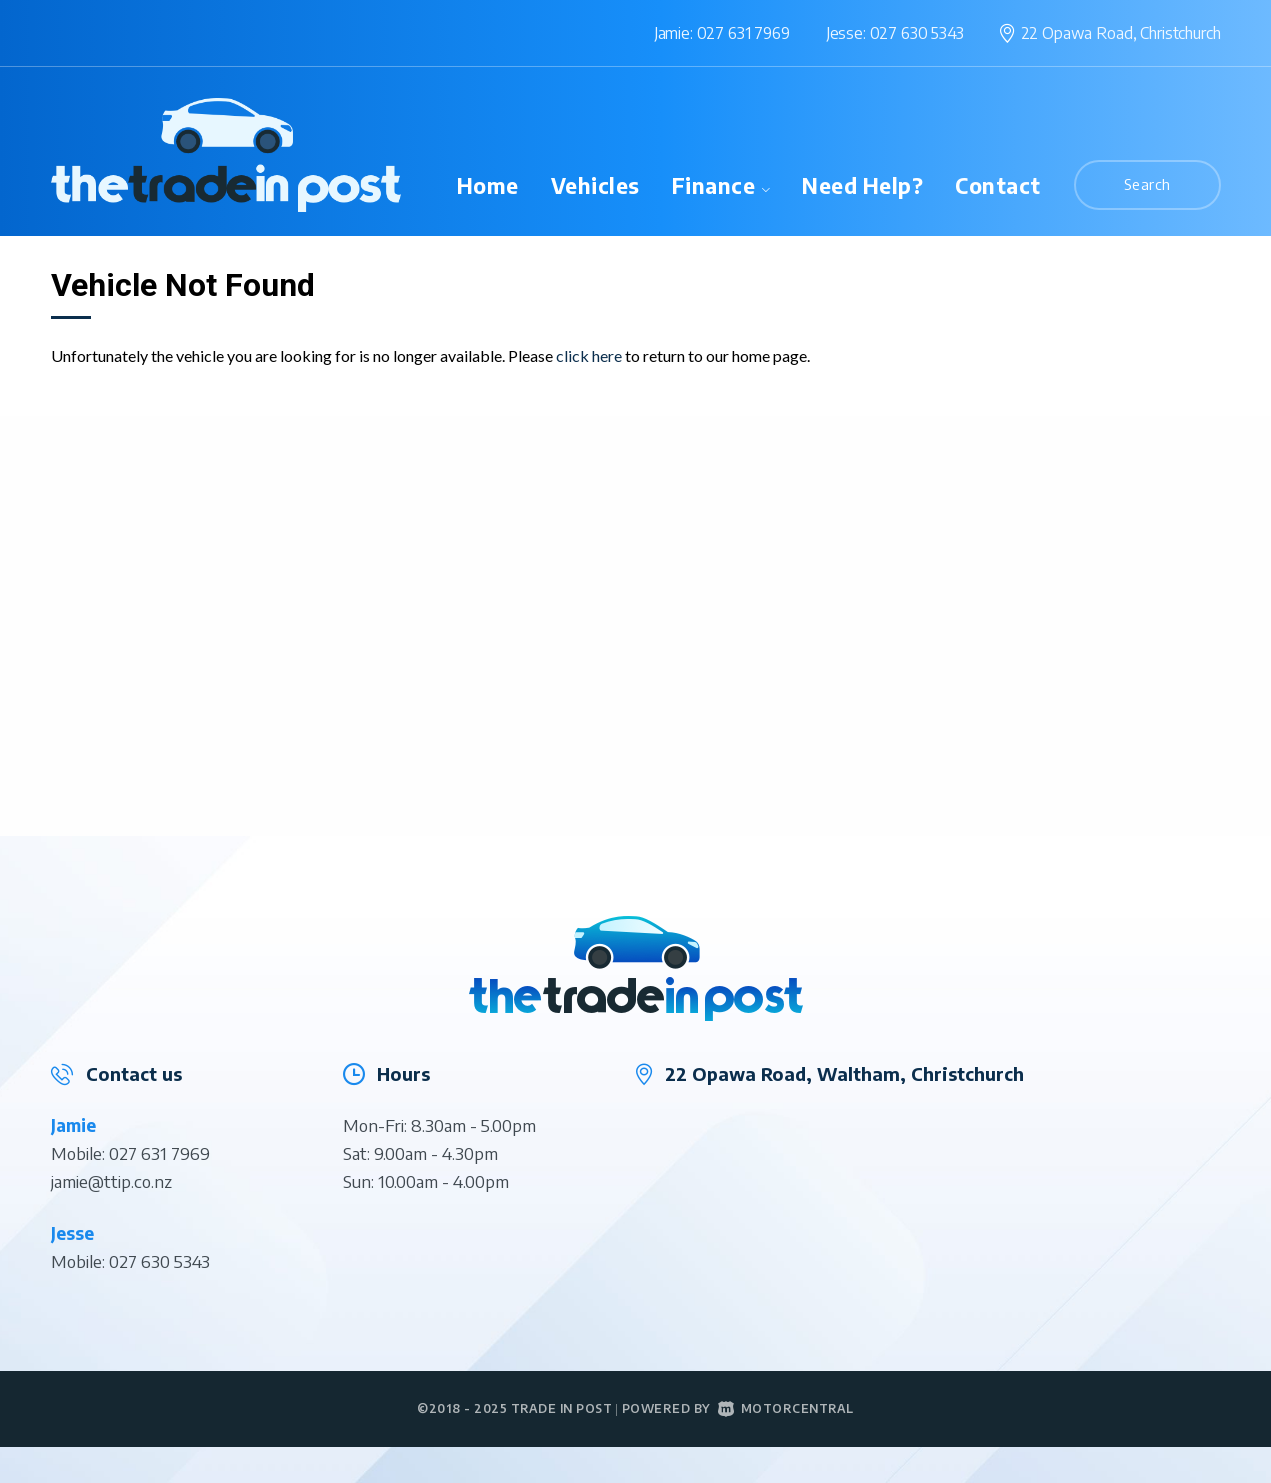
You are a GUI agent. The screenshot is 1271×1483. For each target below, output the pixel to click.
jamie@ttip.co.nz (111, 1181)
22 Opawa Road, (1121, 33)
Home (488, 185)
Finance (721, 185)
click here (589, 355)
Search (1147, 184)
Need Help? (862, 185)
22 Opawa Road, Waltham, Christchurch (844, 1073)
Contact (998, 185)
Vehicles (595, 185)
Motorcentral (786, 1408)
